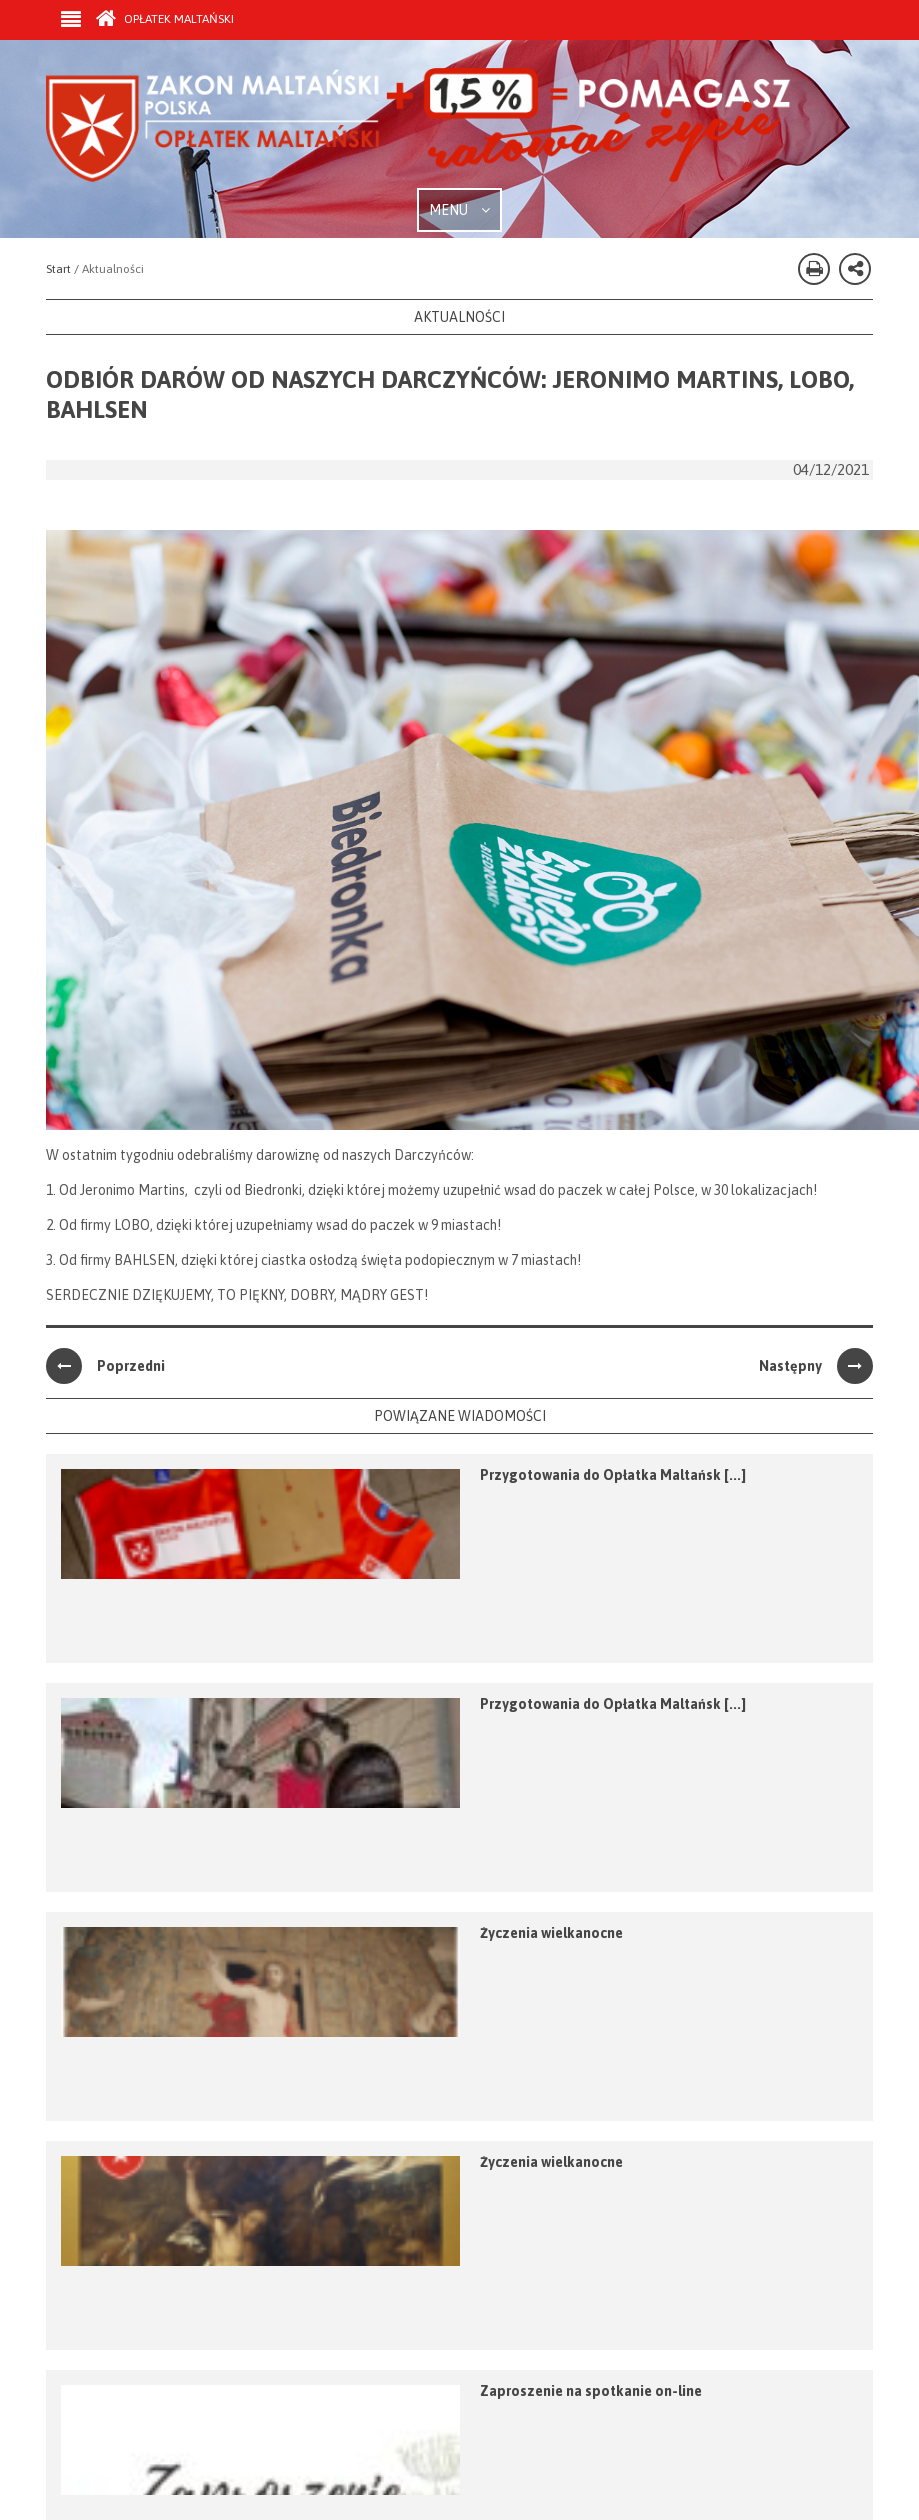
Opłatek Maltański (165, 19)
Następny (816, 1366)
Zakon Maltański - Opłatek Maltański (419, 128)
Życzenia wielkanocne (551, 1933)
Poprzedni (105, 1366)
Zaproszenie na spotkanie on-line (591, 2391)
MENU (459, 210)
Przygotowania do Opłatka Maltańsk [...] (613, 1475)
